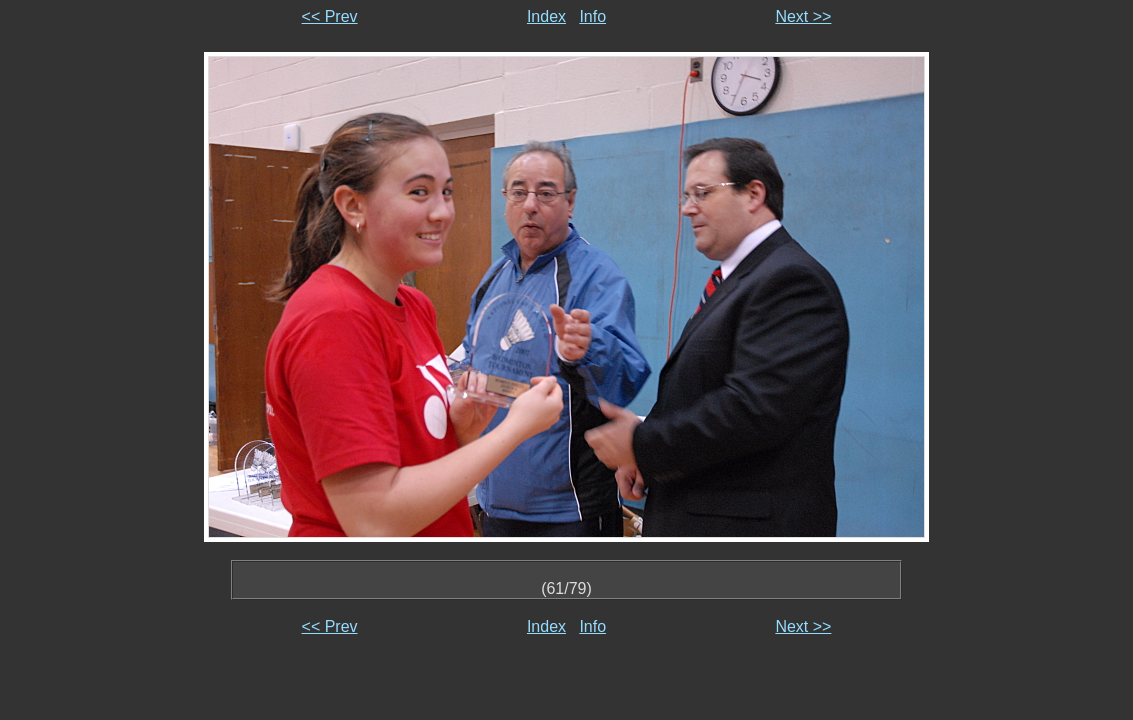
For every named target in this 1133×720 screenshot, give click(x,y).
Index (546, 16)
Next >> (803, 16)
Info (592, 16)
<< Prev (330, 16)
